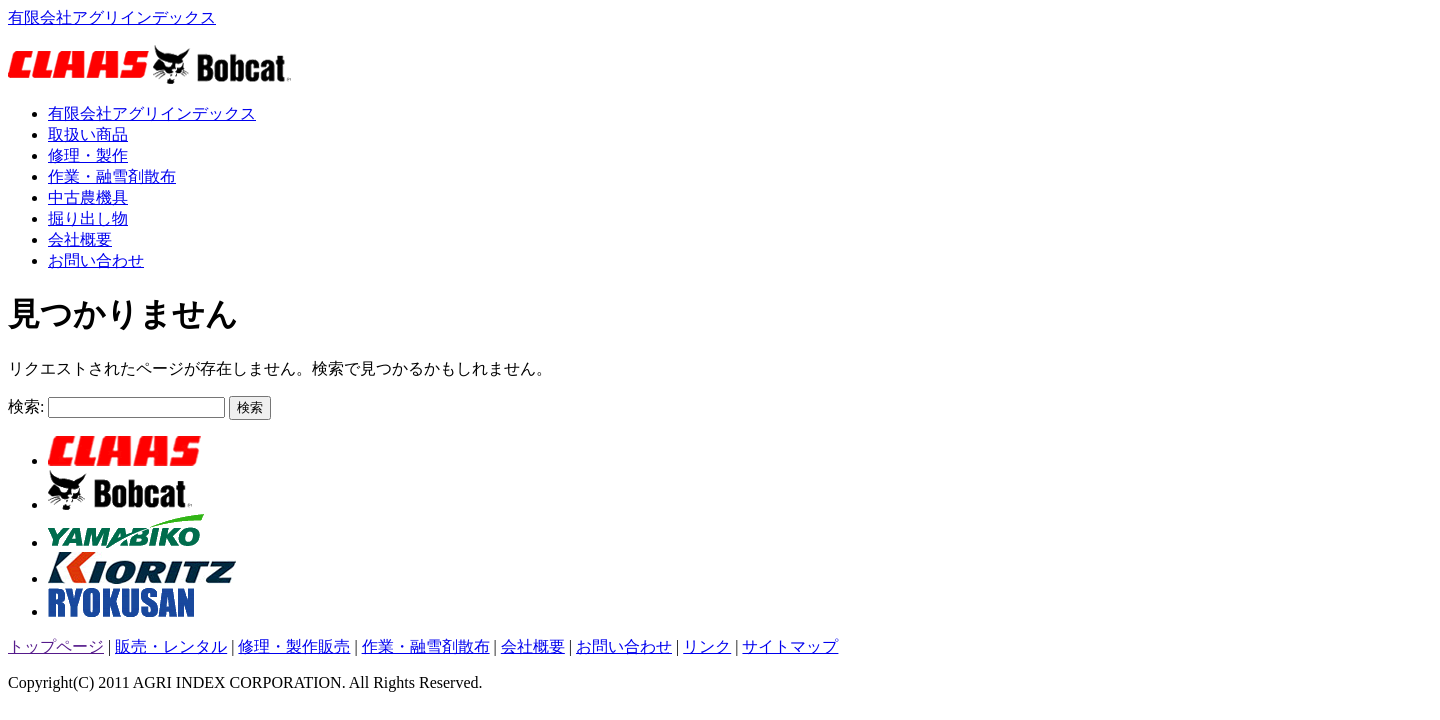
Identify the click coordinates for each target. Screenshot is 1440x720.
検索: (26, 406)
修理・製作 (88, 155)
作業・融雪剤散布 (112, 176)
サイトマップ (790, 646)
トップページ (56, 646)
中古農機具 (88, 197)
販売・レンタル (171, 646)
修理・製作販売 (294, 646)
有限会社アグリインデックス (112, 17)
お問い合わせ (96, 260)
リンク (707, 646)
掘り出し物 (88, 218)
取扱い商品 (88, 134)
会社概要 (80, 239)
